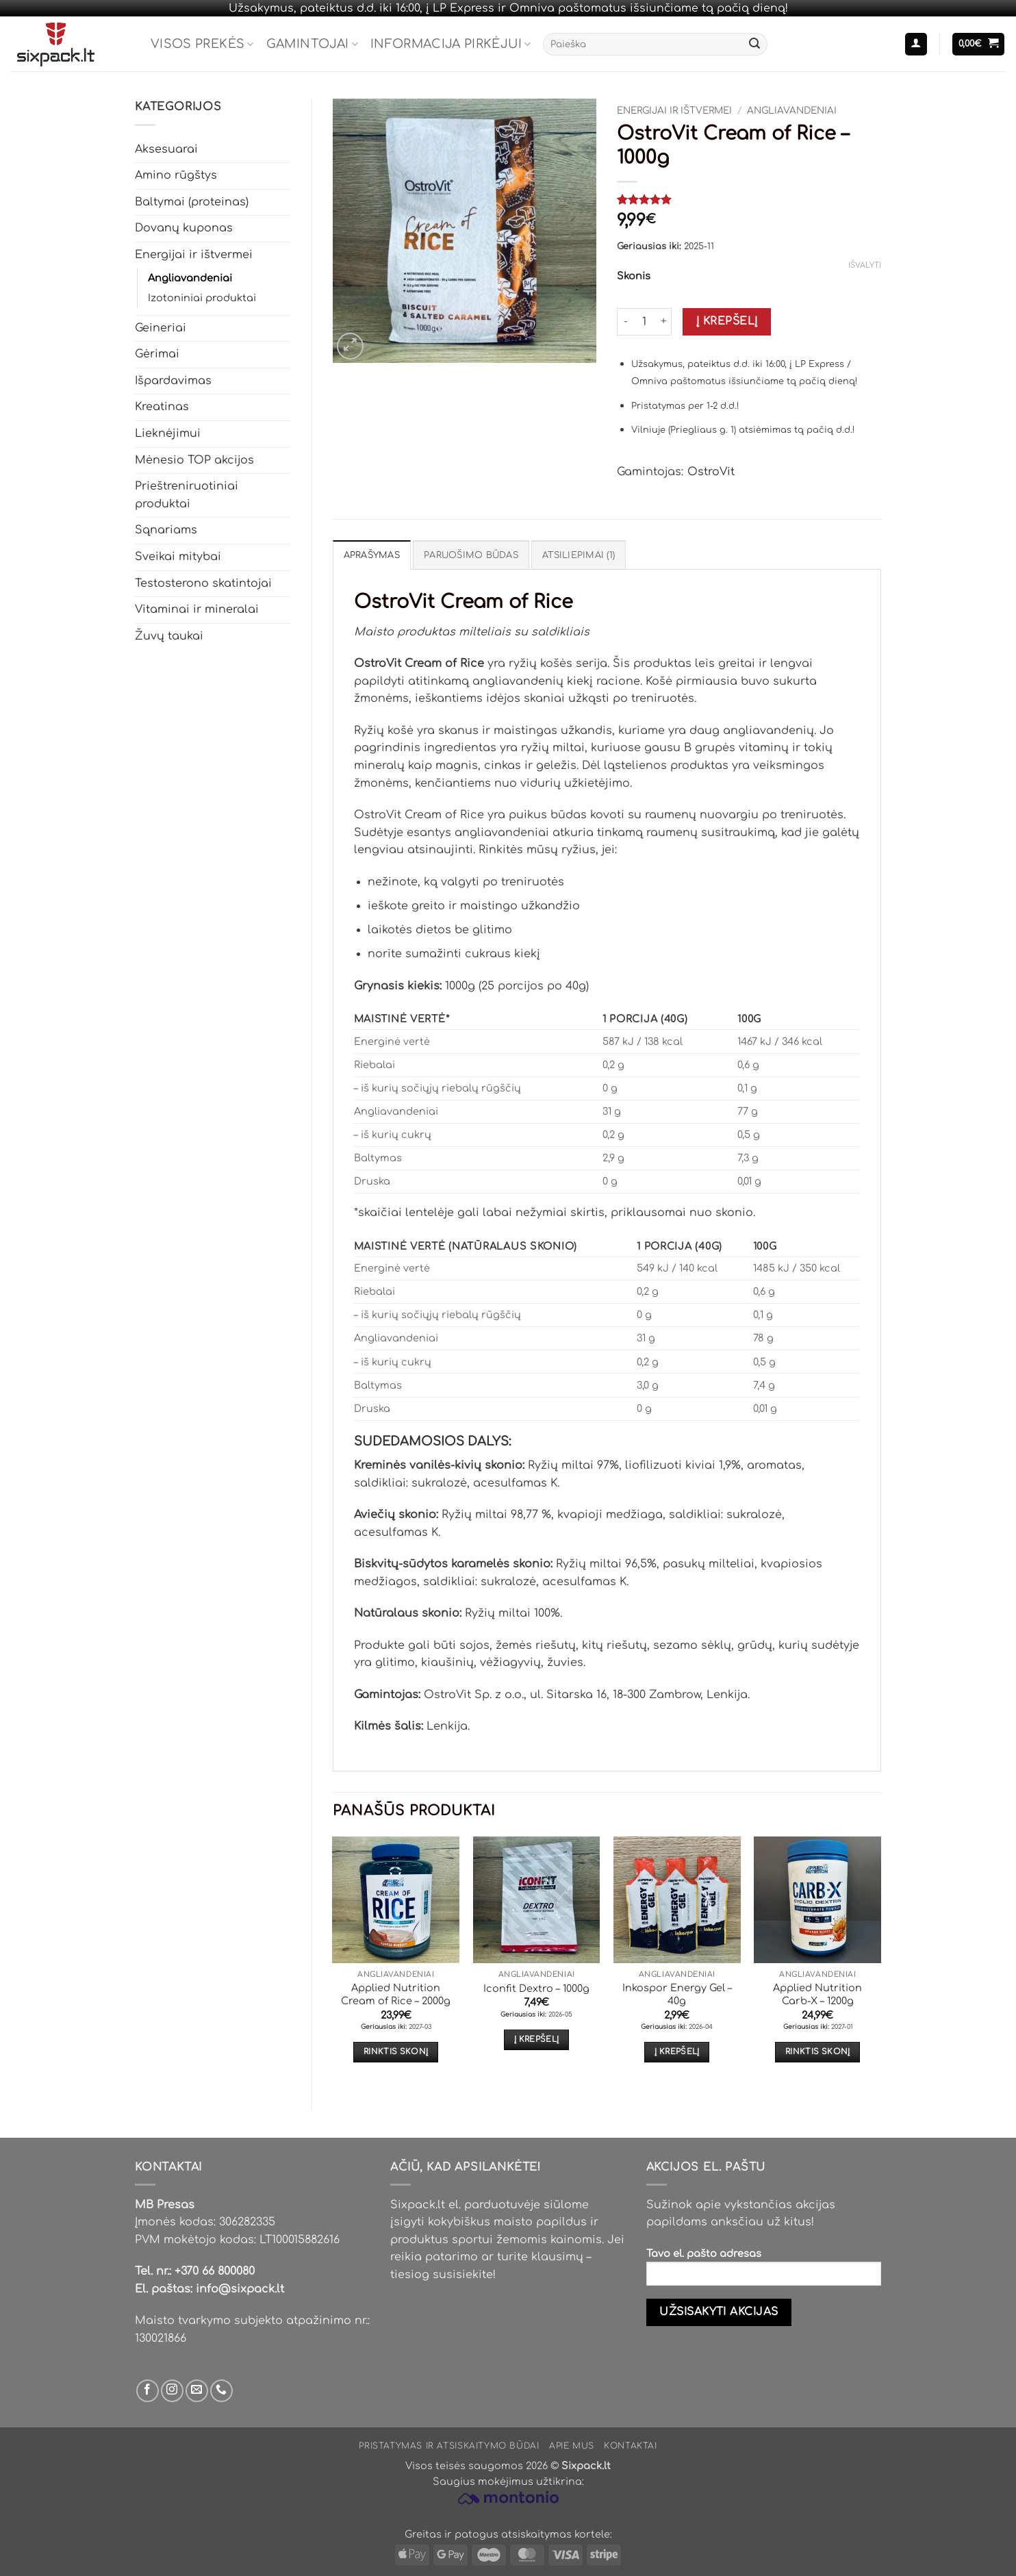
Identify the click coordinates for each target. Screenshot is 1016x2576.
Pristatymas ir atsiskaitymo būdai (449, 2446)
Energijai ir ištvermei (194, 255)
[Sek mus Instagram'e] (172, 2390)
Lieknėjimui (168, 433)
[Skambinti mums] (221, 2390)
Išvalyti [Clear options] (864, 265)
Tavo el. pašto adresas (763, 2271)
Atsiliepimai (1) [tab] (578, 555)
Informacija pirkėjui (450, 44)
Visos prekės (202, 44)
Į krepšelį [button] (536, 2039)
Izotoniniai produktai (202, 297)
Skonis (633, 276)
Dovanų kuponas (184, 228)
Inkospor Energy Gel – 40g (677, 1994)
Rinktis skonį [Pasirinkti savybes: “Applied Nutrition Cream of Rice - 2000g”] (396, 2051)
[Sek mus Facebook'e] (147, 2390)
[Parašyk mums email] (197, 2390)
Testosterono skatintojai (203, 583)
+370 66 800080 (215, 2271)
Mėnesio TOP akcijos (194, 460)
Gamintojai (312, 44)
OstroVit (711, 472)
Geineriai (160, 328)
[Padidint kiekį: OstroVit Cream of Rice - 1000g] (663, 322)
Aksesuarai (166, 149)
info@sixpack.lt (240, 2289)
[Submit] (754, 44)
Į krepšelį (727, 321)
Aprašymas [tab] (372, 555)
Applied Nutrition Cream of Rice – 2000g (395, 1994)
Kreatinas (162, 407)
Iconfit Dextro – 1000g (536, 1988)
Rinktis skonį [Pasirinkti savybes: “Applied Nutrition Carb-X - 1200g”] (817, 2051)
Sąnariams (166, 530)
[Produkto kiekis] (644, 322)
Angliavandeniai (190, 278)
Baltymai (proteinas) (192, 202)
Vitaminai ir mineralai (197, 609)
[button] (916, 44)
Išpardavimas (173, 381)
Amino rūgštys (176, 175)
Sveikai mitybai (178, 557)
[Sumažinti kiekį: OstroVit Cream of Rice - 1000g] (625, 322)
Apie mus (571, 2446)
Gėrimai (157, 354)
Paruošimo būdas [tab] (471, 555)
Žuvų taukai (169, 636)
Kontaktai (630, 2446)
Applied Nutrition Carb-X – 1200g (817, 1994)
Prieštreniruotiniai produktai (186, 495)
